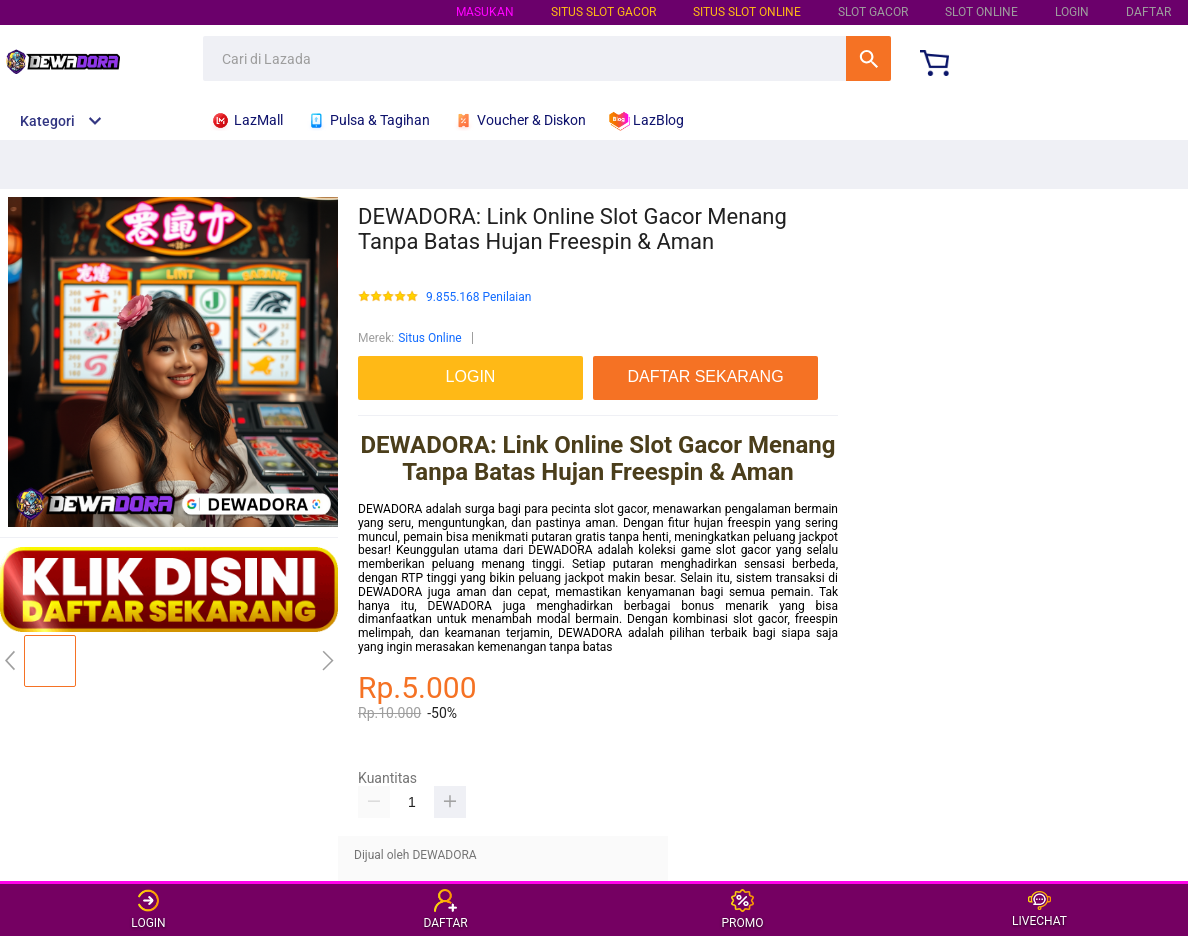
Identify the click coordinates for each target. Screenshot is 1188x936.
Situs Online (429, 338)
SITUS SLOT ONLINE (747, 12)
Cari (868, 58)
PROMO (743, 909)
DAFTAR (1148, 12)
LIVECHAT (1039, 910)
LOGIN (1072, 12)
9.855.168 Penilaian (478, 297)
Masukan (485, 12)
